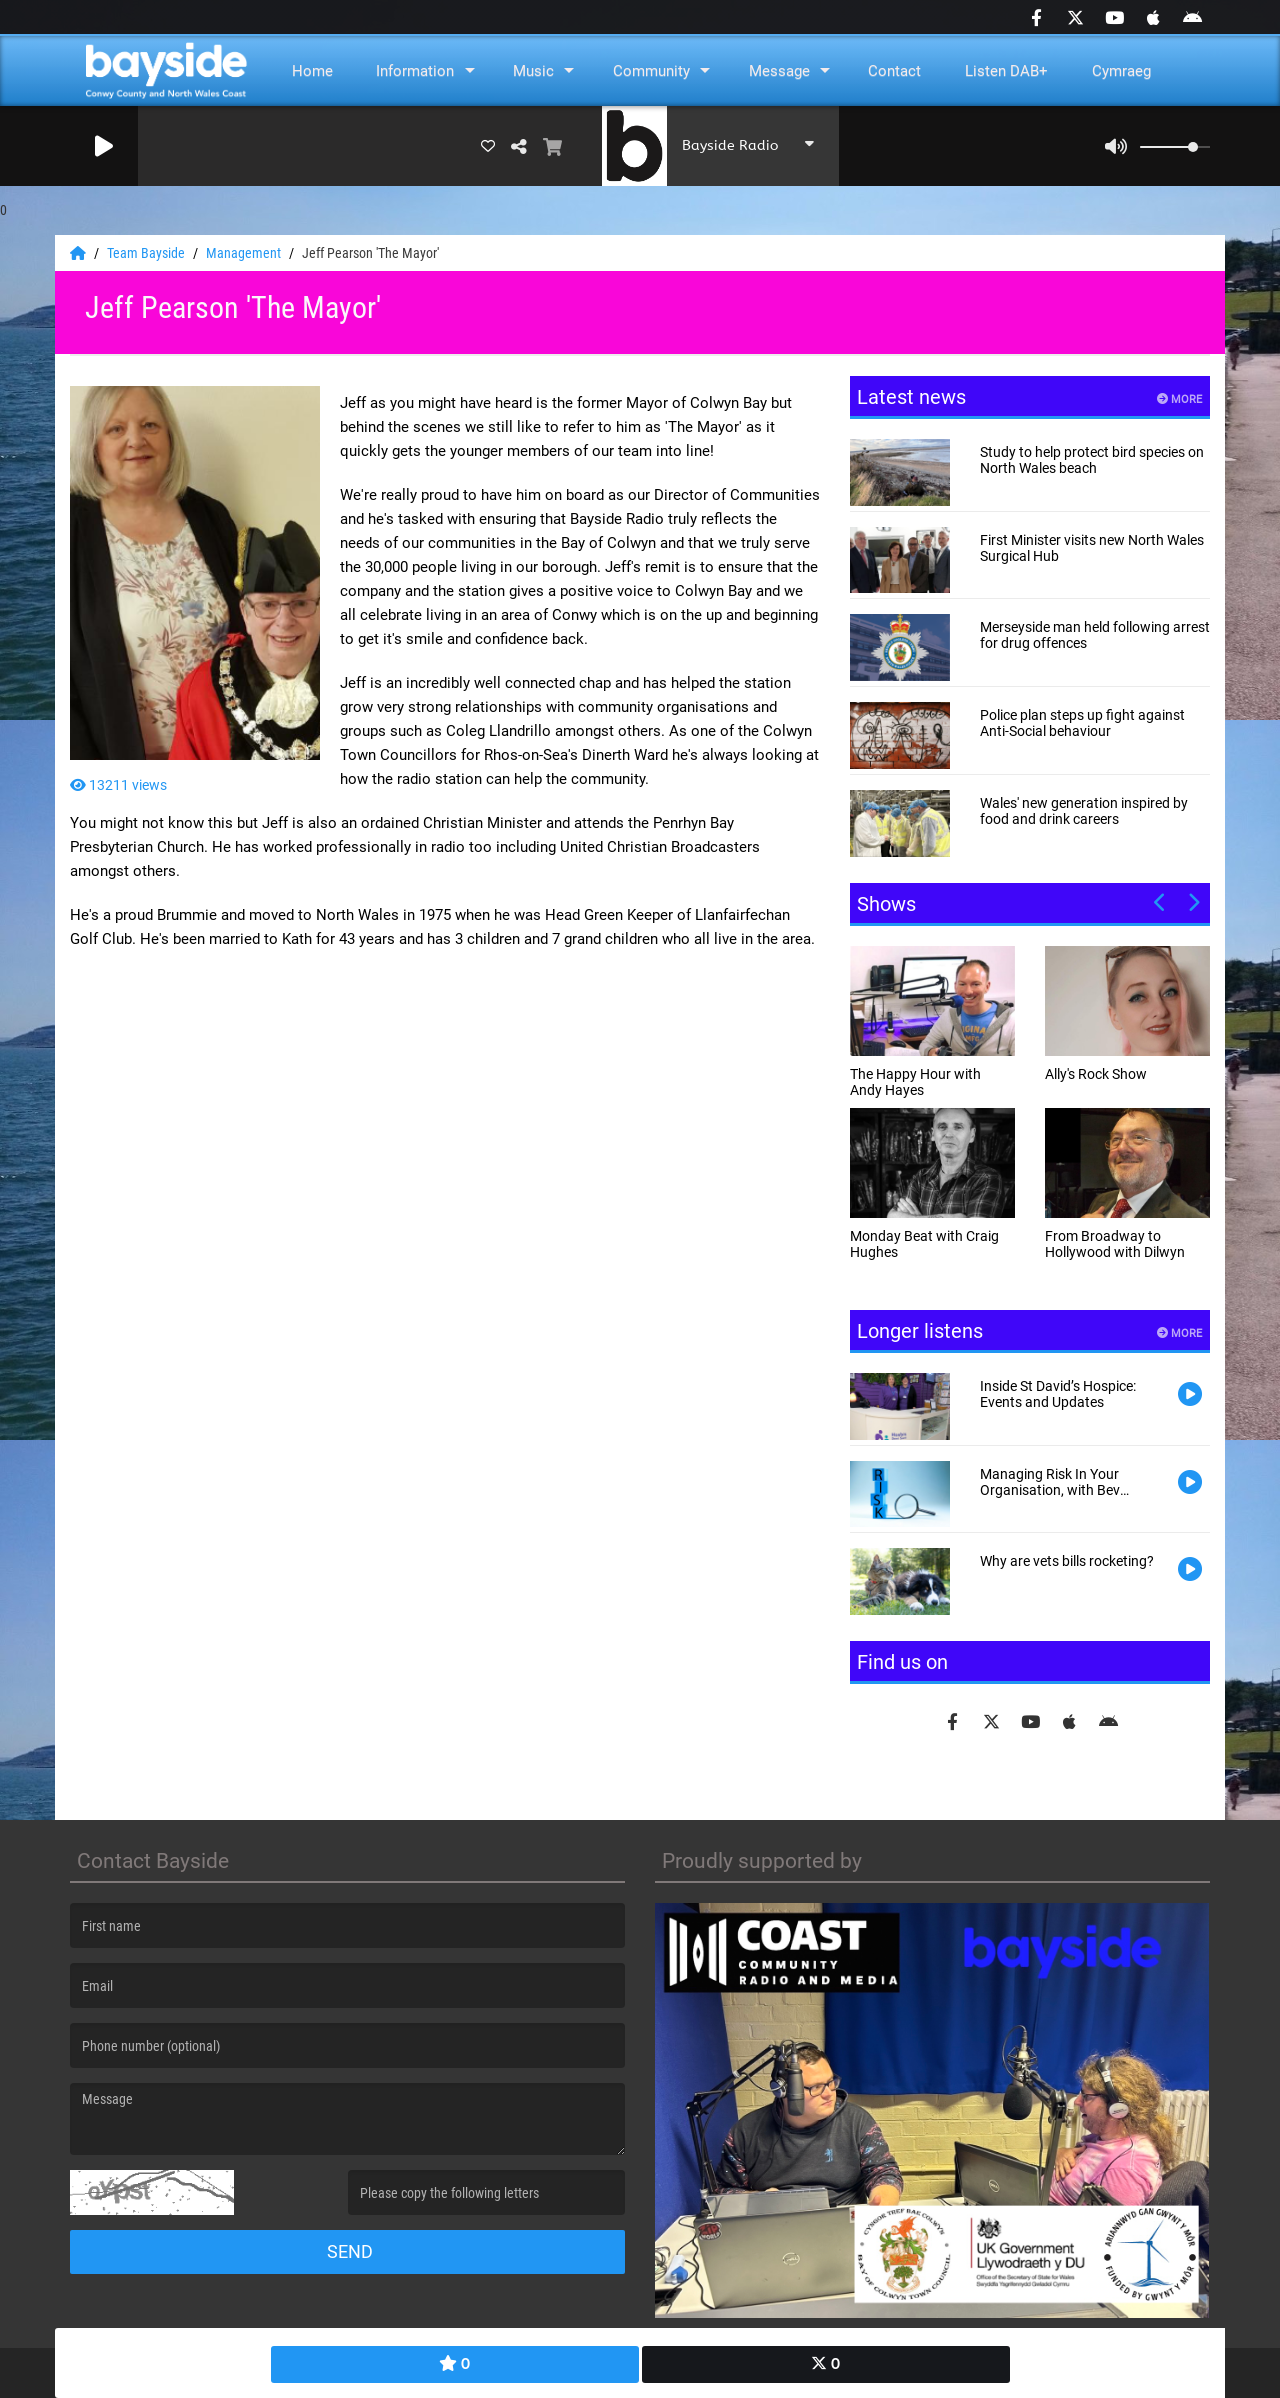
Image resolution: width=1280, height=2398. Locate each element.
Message (779, 71)
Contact (894, 71)
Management (245, 253)
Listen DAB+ (1006, 71)
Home (312, 71)
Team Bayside (147, 253)
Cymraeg (1121, 71)
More (1179, 399)
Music (533, 71)
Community (651, 71)
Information (415, 71)
